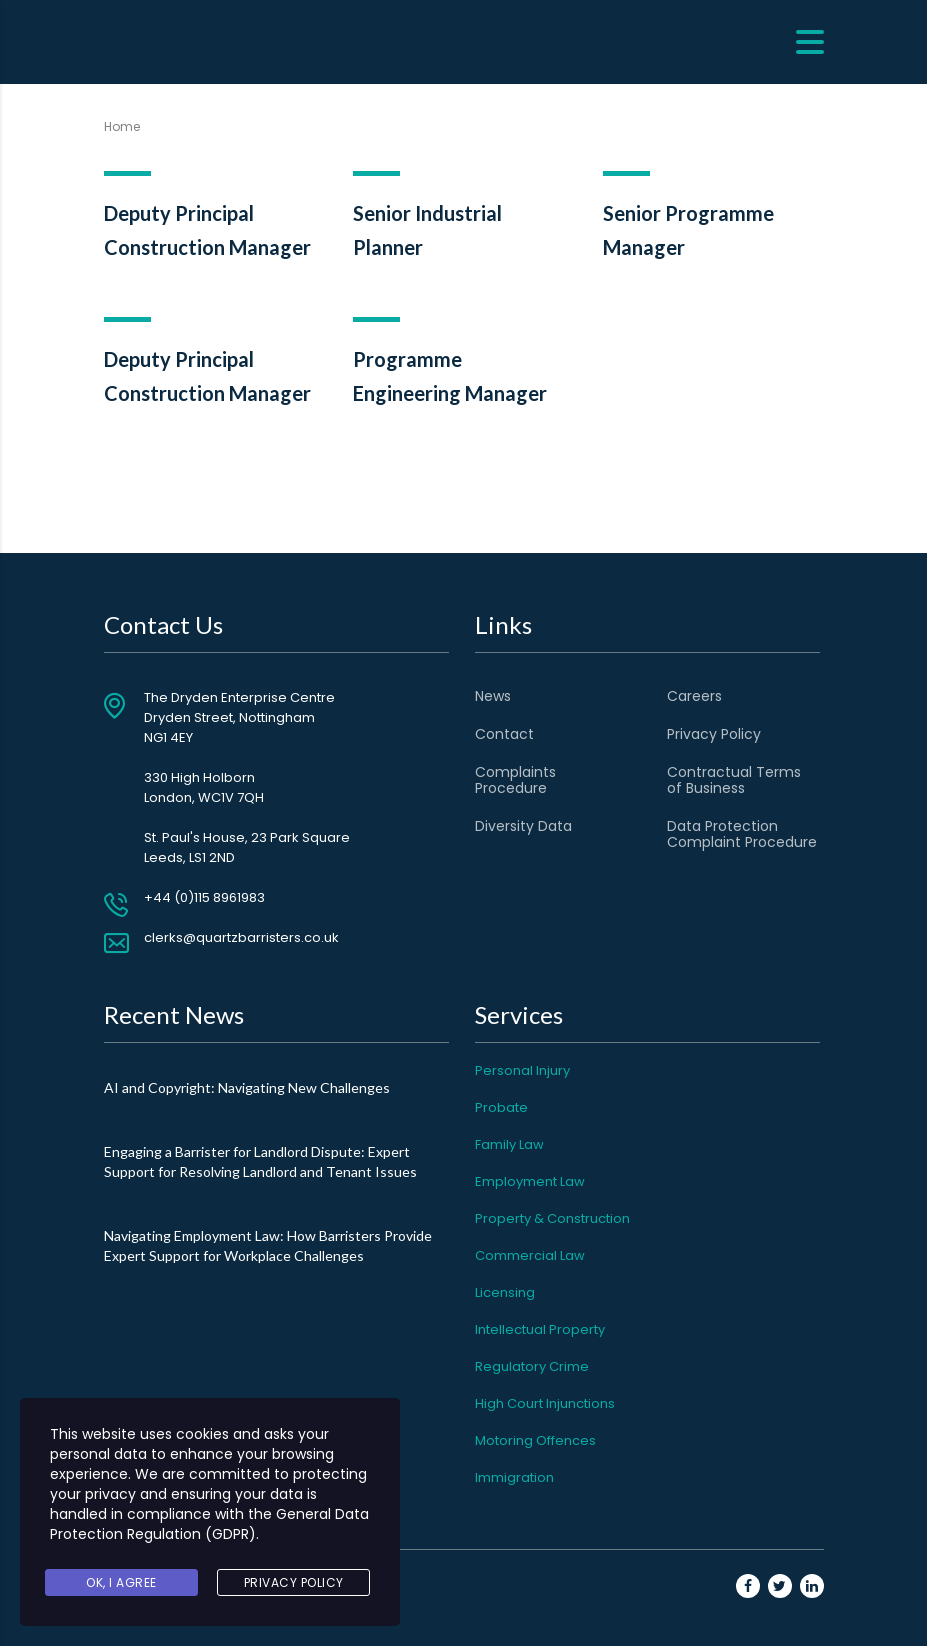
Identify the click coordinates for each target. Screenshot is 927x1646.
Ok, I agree (121, 1582)
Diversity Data (523, 826)
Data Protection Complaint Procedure (742, 834)
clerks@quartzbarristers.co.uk (241, 937)
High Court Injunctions (545, 1403)
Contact (504, 734)
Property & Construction (552, 1218)
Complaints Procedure (515, 780)
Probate (501, 1107)
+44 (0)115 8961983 (204, 897)
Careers (694, 696)
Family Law (509, 1144)
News (493, 696)
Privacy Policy (714, 734)
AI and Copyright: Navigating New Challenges (247, 1087)
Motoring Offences (535, 1440)
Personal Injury (522, 1070)
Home (122, 126)
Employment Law (530, 1181)
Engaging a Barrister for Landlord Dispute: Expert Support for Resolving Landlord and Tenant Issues (260, 1161)
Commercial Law (530, 1255)
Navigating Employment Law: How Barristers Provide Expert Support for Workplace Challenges (268, 1245)
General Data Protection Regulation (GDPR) (209, 1524)
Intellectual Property (540, 1329)
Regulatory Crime (532, 1366)
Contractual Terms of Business (734, 780)
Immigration (514, 1477)
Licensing (505, 1292)
